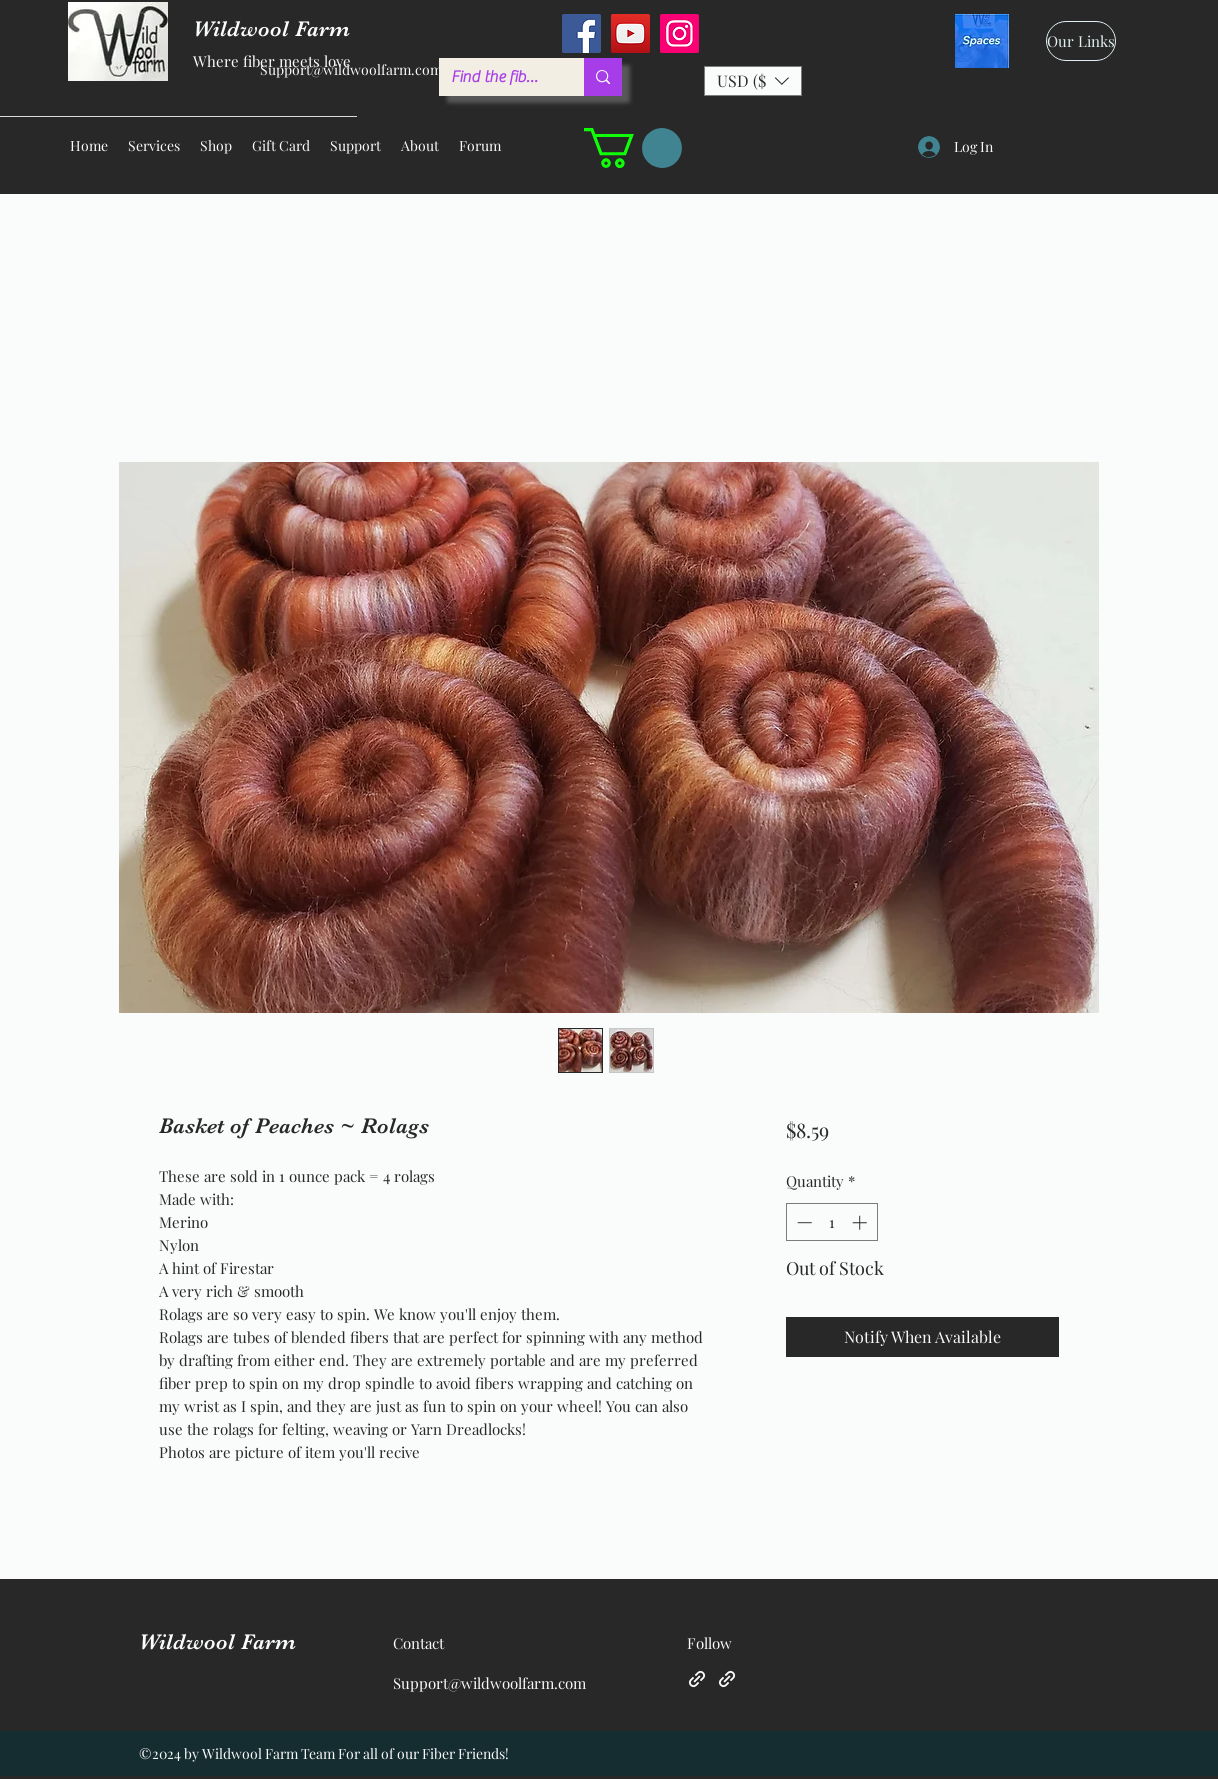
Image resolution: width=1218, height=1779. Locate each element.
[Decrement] (802, 1222)
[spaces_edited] (982, 41)
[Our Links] (1081, 41)
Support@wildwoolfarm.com (351, 69)
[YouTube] (630, 33)
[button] (753, 81)
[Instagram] (679, 33)
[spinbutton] (831, 1222)
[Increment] (861, 1222)
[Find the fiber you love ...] (496, 77)
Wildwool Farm (217, 1641)
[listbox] (753, 81)
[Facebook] (581, 33)
